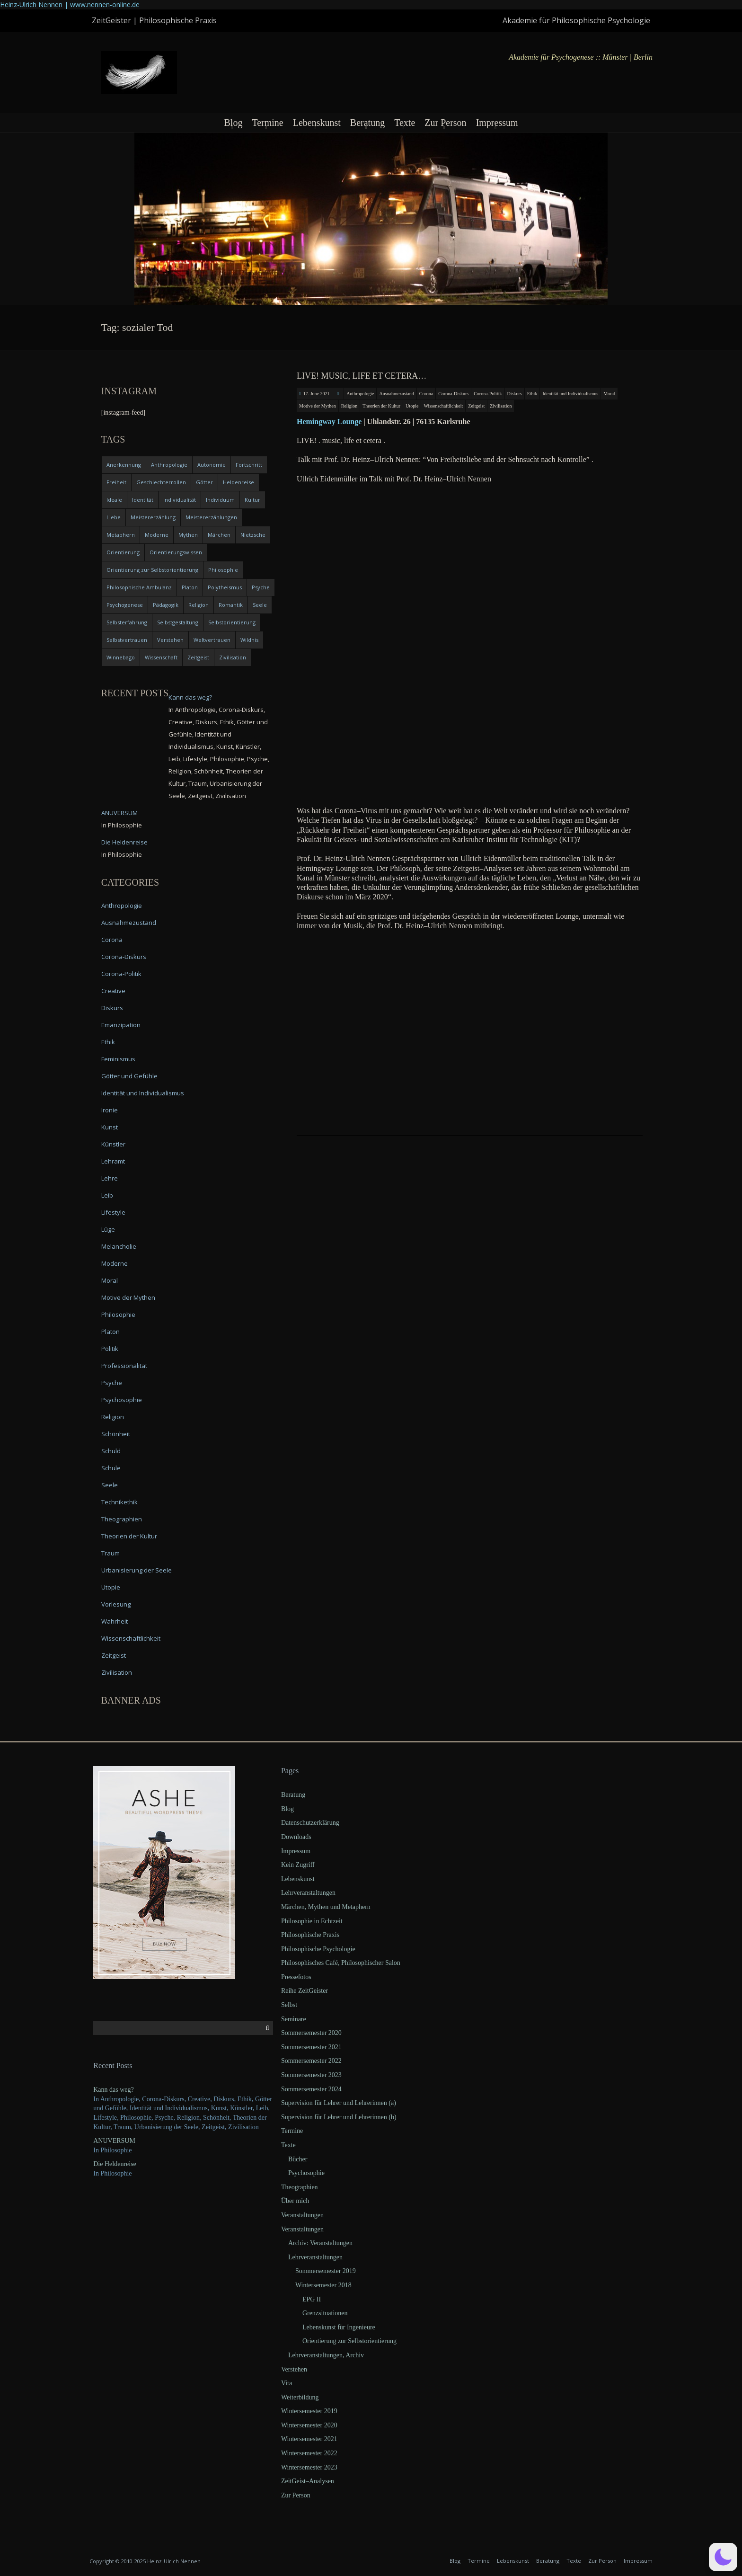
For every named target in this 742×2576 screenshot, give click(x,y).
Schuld (111, 1451)
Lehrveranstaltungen (308, 1892)
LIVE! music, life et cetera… (361, 376)
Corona (426, 393)
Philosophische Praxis (310, 1934)
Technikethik (119, 1502)
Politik (109, 1348)
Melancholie (118, 1246)
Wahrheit (114, 1621)
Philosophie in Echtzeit (312, 1921)
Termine (267, 122)
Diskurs (514, 393)
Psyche (111, 1382)
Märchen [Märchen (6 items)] (219, 534)
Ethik (532, 393)
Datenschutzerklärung (310, 1822)
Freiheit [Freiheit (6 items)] (116, 482)
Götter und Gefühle (129, 1076)
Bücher (297, 2159)
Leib (107, 1195)
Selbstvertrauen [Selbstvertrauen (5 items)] (126, 639)
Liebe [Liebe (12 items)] (113, 517)
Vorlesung (116, 1604)
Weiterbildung (300, 2397)
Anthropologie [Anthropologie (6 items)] (169, 464)
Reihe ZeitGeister (304, 1990)
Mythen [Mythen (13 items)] (188, 534)
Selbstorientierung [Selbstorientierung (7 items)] (232, 622)
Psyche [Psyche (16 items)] (261, 587)
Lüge (108, 1229)
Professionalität (124, 1365)
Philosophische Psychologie (318, 1949)
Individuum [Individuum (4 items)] (220, 499)
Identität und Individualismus (570, 393)
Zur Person (445, 122)
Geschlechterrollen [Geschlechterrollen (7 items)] (161, 482)
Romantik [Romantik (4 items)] (231, 604)
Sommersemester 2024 (311, 2089)
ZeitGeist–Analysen (307, 2481)
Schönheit (115, 1434)
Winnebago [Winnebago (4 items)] (120, 657)
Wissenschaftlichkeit (443, 406)
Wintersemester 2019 (309, 2411)
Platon (110, 1331)
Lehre (109, 1178)
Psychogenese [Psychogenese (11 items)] (124, 604)
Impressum (497, 122)
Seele (109, 1485)
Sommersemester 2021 (311, 2047)
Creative (113, 990)
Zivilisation (501, 406)
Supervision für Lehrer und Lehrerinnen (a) (338, 2102)
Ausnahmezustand (396, 393)
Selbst (289, 2004)
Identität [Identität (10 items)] (142, 499)
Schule (111, 1468)
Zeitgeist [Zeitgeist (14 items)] (198, 657)
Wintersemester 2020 (309, 2425)
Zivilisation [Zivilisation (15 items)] (232, 657)
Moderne (114, 1263)
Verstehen (294, 2369)
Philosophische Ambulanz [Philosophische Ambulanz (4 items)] (139, 587)
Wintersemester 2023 (309, 2467)
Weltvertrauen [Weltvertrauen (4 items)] (212, 639)
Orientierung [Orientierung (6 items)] (123, 552)
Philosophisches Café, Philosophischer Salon (340, 1962)
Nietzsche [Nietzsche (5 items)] (252, 534)
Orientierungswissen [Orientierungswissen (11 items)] (176, 552)
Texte (404, 122)
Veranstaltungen (302, 2215)
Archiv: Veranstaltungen (320, 2243)
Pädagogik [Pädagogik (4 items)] (165, 604)
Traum (110, 1553)
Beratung (367, 122)
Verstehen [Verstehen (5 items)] (170, 639)
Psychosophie (121, 1399)
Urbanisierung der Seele (136, 1570)
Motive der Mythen (317, 406)
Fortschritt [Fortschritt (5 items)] (249, 464)
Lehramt (113, 1161)
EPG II (311, 2299)
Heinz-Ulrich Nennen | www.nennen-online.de (70, 4)
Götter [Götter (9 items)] (204, 482)
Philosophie (118, 1314)
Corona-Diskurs (453, 393)
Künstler (113, 1144)
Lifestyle (113, 1212)
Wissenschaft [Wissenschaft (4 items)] (161, 657)
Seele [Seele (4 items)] (260, 604)
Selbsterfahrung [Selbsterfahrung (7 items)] (126, 622)
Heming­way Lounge (329, 421)
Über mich (295, 2200)
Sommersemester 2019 (325, 2270)
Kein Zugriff (298, 1864)
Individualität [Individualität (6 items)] (179, 499)
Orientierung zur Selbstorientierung (349, 2341)
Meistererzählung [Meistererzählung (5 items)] (153, 517)
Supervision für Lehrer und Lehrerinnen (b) (339, 2117)
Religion (349, 406)
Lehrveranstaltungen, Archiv (326, 2355)
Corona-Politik (488, 393)
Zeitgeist (476, 406)
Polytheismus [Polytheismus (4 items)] (225, 587)
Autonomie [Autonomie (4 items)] (211, 464)
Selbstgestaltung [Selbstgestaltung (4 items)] (177, 622)
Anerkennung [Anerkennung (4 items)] (123, 464)
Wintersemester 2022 (309, 2453)
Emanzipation (121, 1025)
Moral (609, 393)
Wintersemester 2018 (323, 2285)
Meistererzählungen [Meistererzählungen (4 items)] (211, 517)
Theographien (121, 1519)
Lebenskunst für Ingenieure (338, 2327)
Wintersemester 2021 (309, 2439)
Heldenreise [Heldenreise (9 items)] (238, 482)
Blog (233, 122)
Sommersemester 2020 (311, 2032)
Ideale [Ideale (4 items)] (114, 499)
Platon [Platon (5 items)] (190, 587)
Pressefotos (296, 1977)
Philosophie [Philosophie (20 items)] (223, 569)
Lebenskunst (317, 122)
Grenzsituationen (325, 2313)
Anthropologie (360, 393)
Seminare (293, 2019)
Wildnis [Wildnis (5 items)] (249, 639)
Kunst (109, 1127)
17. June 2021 (316, 393)
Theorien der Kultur (381, 406)
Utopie (412, 406)
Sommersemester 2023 (311, 2075)
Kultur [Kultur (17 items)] (252, 499)
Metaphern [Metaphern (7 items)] (120, 534)
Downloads (296, 1836)
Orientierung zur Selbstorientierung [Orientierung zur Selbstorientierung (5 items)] (152, 569)
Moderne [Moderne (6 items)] (156, 534)
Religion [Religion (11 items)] (198, 604)
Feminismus (118, 1059)
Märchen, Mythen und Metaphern (326, 1906)
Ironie (109, 1110)
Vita (286, 2383)
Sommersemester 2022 (311, 2060)
